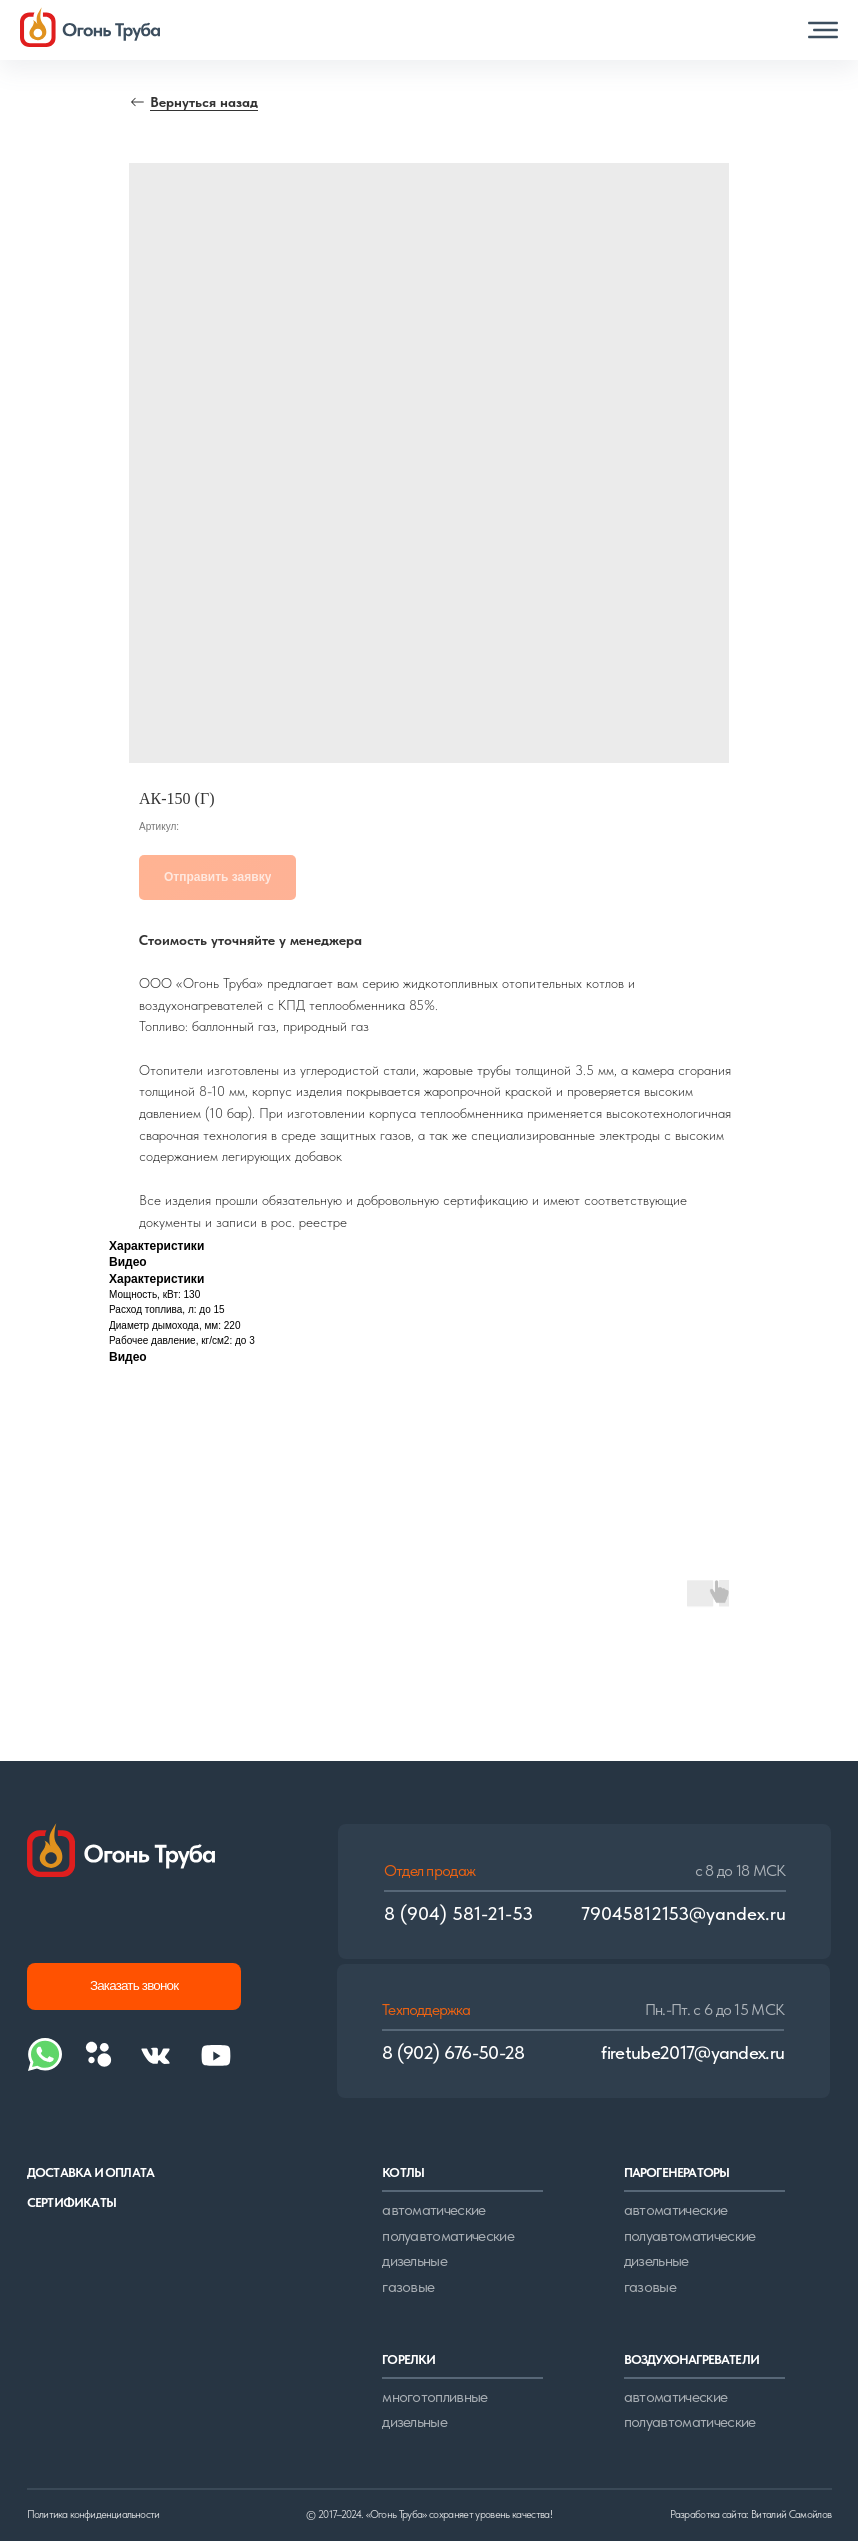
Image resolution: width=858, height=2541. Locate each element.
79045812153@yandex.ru (683, 1913)
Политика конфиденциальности (93, 2514)
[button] (823, 30)
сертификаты (71, 2202)
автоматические (434, 2209)
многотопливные (435, 2396)
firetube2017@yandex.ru (692, 2052)
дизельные (414, 2260)
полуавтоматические (448, 2235)
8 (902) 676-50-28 (453, 2052)
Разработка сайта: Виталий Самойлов (750, 2514)
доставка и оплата (90, 2172)
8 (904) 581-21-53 (458, 1913)
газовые (408, 2286)
